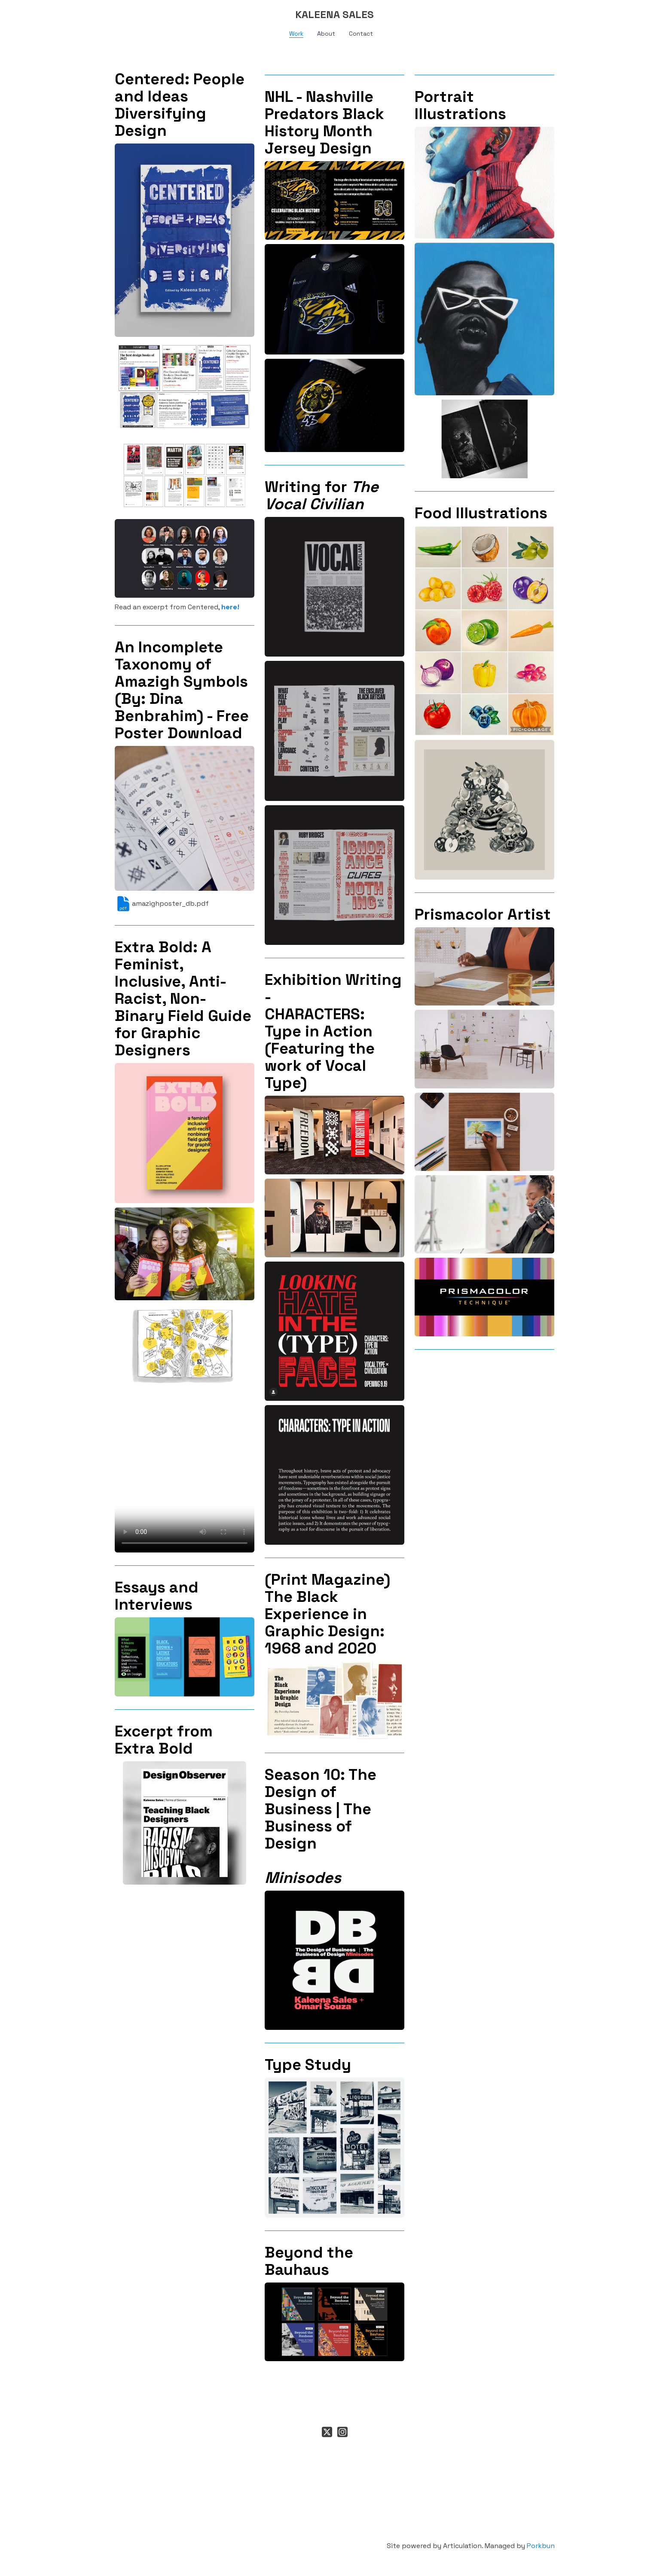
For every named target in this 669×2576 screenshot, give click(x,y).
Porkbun (541, 2545)
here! (230, 606)
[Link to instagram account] (342, 2432)
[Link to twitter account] (327, 2432)
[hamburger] (77, 14)
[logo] (334, 14)
